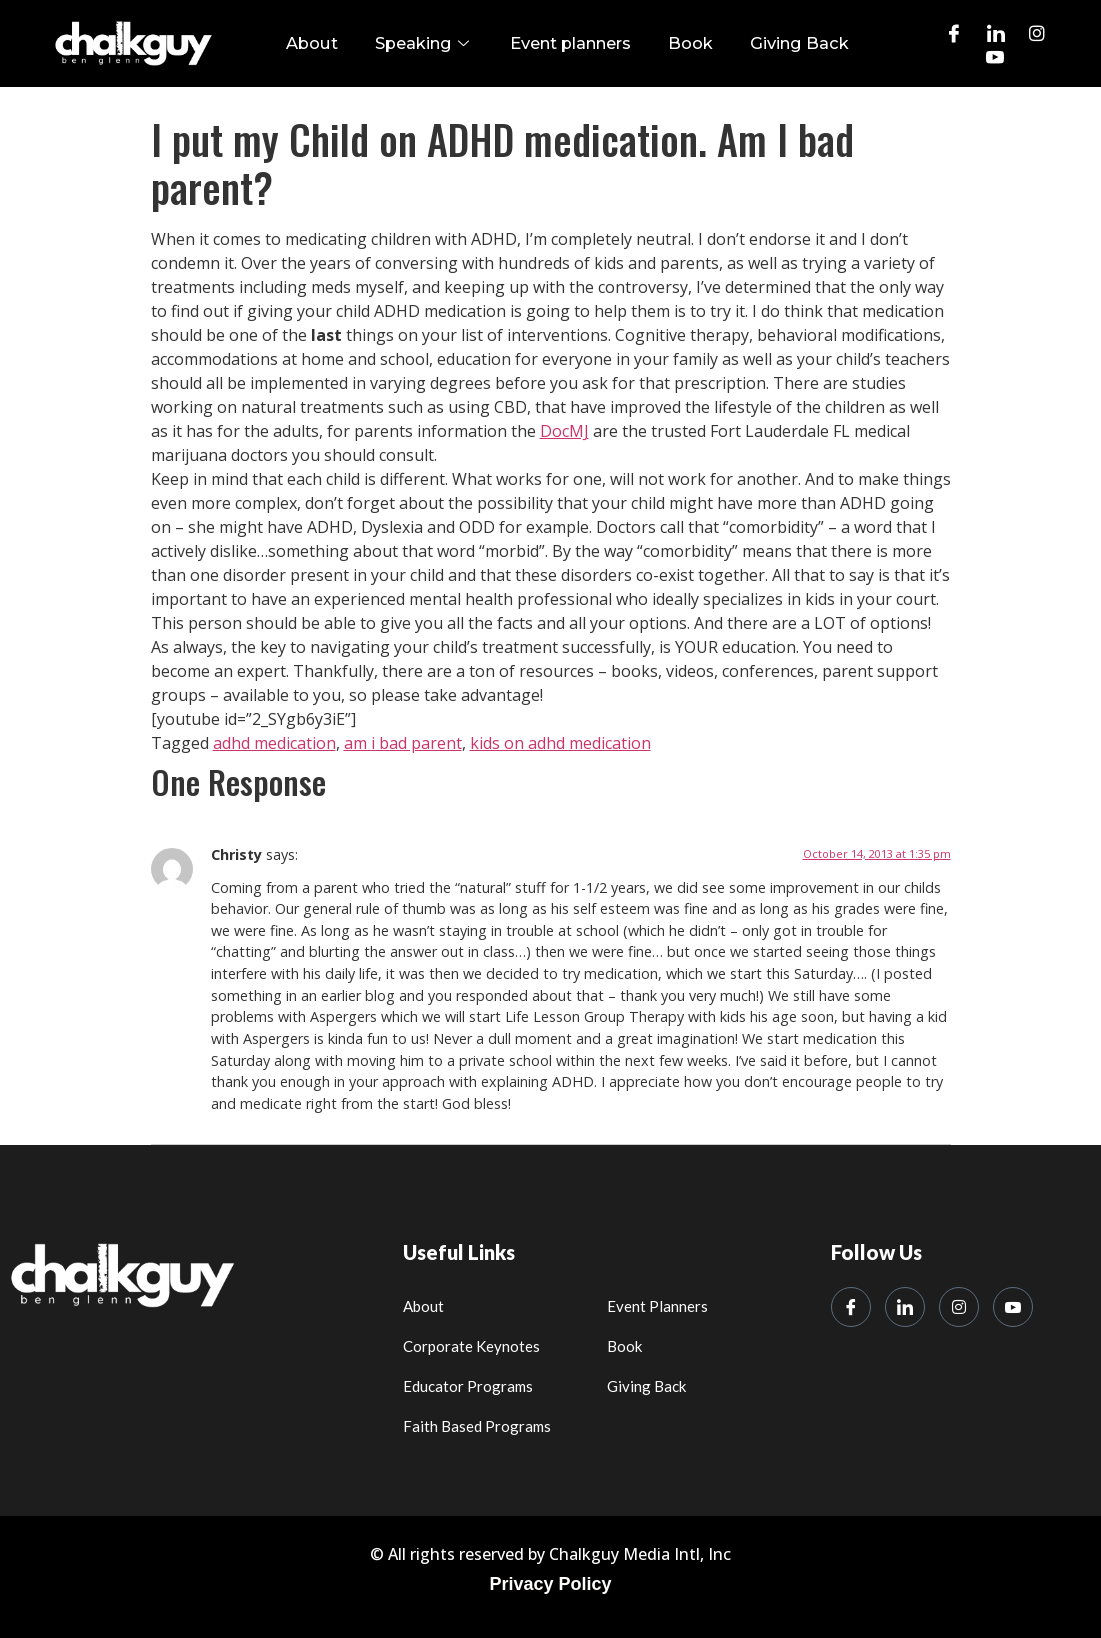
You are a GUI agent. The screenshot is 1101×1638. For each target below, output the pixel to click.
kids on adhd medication (560, 744)
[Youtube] (995, 56)
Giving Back (784, 43)
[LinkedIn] (996, 32)
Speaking (433, 43)
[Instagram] (1037, 32)
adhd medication (274, 744)
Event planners (572, 43)
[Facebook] (954, 32)
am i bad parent (403, 744)
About (328, 43)
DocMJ (564, 432)
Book (685, 43)
